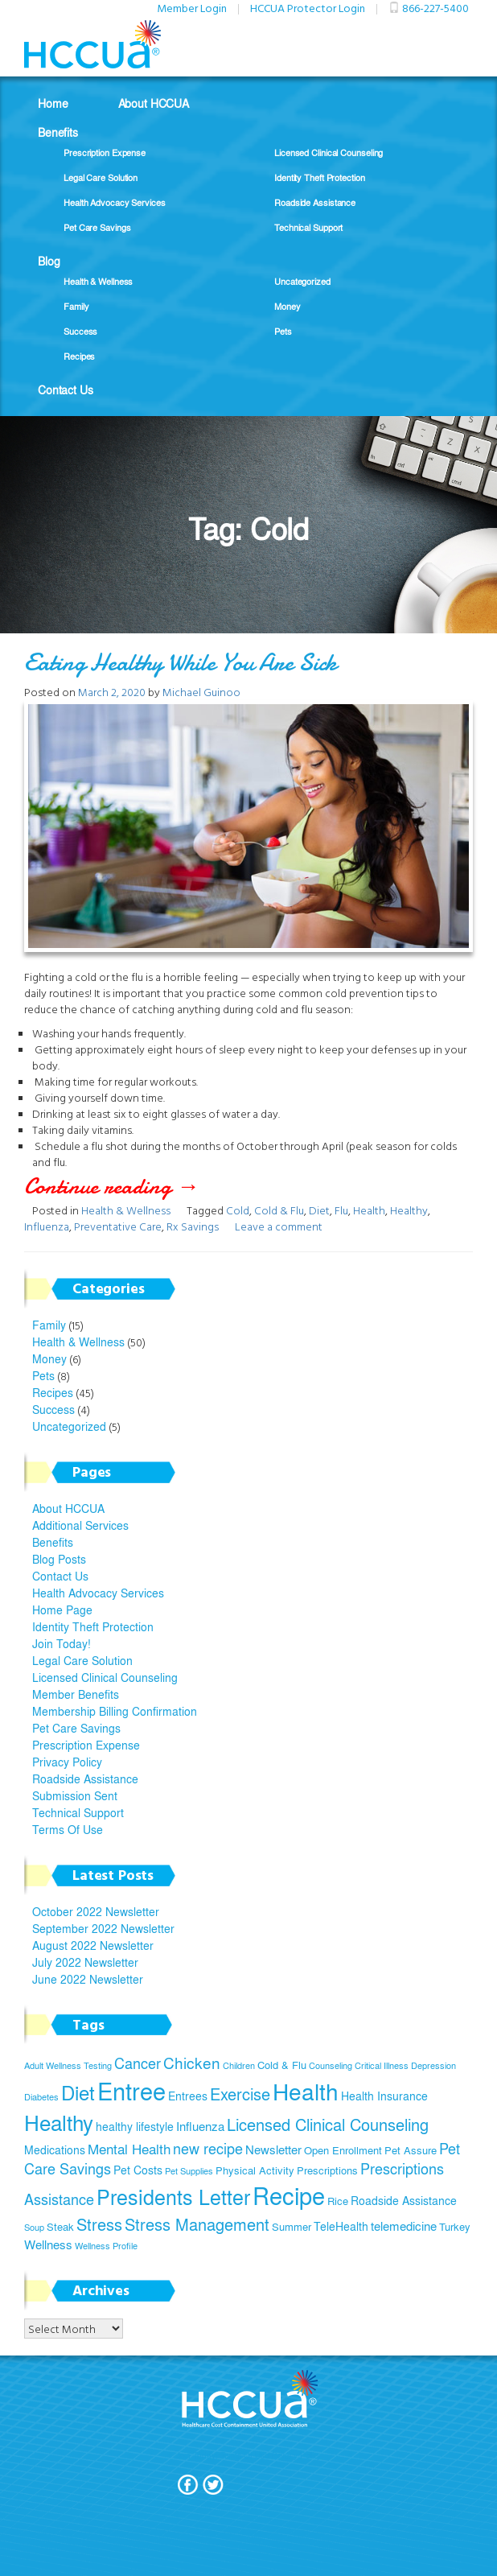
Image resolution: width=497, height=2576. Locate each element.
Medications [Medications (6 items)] (54, 2149)
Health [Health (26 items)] (306, 2091)
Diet (319, 1209)
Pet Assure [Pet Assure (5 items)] (410, 2150)
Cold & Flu (279, 1209)
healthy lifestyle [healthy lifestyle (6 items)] (135, 2126)
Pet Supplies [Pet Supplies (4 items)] (189, 2171)
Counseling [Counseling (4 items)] (330, 2065)
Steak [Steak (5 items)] (60, 2226)
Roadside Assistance (314, 202)
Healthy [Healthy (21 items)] (58, 2122)
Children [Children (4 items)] (239, 2065)
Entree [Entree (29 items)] (131, 2090)
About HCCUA (154, 103)
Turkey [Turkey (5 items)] (454, 2226)
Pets (283, 331)
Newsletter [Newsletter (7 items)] (273, 2149)
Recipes (79, 356)
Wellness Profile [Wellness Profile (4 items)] (106, 2246)
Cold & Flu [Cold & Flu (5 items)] (281, 2065)
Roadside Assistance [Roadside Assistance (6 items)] (404, 2200)
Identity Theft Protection (319, 177)
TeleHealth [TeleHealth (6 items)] (341, 2226)
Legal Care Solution (101, 177)
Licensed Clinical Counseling (328, 152)
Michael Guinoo (201, 691)
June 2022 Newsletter (87, 1979)
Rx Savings (192, 1226)
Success (80, 331)
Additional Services (80, 1525)
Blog (49, 261)
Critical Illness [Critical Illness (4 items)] (382, 2065)
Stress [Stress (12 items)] (99, 2224)
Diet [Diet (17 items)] (78, 2092)
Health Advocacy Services (115, 202)
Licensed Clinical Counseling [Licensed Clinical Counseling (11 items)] (328, 2124)
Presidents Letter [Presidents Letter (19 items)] (173, 2196)
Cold (237, 1209)
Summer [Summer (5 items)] (291, 2226)
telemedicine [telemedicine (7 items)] (404, 2225)
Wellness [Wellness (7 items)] (48, 2244)
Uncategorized (302, 281)
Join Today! (61, 1643)
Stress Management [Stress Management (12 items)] (197, 2224)
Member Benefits (75, 1694)
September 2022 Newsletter (103, 1928)
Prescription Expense (105, 152)
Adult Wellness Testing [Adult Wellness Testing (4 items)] (68, 2065)
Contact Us (65, 389)
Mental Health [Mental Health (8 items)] (129, 2148)
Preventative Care (118, 1226)
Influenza (46, 1226)
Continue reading (134, 1186)
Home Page (62, 1609)
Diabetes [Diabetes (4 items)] (41, 2097)
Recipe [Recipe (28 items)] (289, 2195)
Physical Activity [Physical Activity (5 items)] (255, 2170)
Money (287, 306)
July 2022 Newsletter (85, 1962)
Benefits (58, 132)
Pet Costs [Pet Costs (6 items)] (137, 2170)
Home (53, 103)
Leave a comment (278, 1226)
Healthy (409, 1209)
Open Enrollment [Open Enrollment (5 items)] (343, 2150)
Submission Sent (74, 1795)
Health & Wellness (98, 281)
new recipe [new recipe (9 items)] (208, 2148)
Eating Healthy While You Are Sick (180, 662)
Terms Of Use (67, 1829)
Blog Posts (59, 1559)
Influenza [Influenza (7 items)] (200, 2125)
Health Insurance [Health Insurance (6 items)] (384, 2096)
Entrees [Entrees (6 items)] (187, 2096)
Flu (341, 1209)
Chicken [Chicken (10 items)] (191, 2062)
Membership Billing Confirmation (114, 1711)
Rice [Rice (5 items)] (337, 2201)
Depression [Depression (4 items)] (433, 2065)
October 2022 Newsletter (95, 1911)
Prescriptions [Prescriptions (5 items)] (327, 2170)
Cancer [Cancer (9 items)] (137, 2063)
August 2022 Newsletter (93, 1945)
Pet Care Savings (97, 227)
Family (76, 306)
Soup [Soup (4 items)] (34, 2227)
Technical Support (308, 227)
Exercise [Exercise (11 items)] (240, 2093)
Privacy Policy (67, 1762)
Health (369, 1209)
